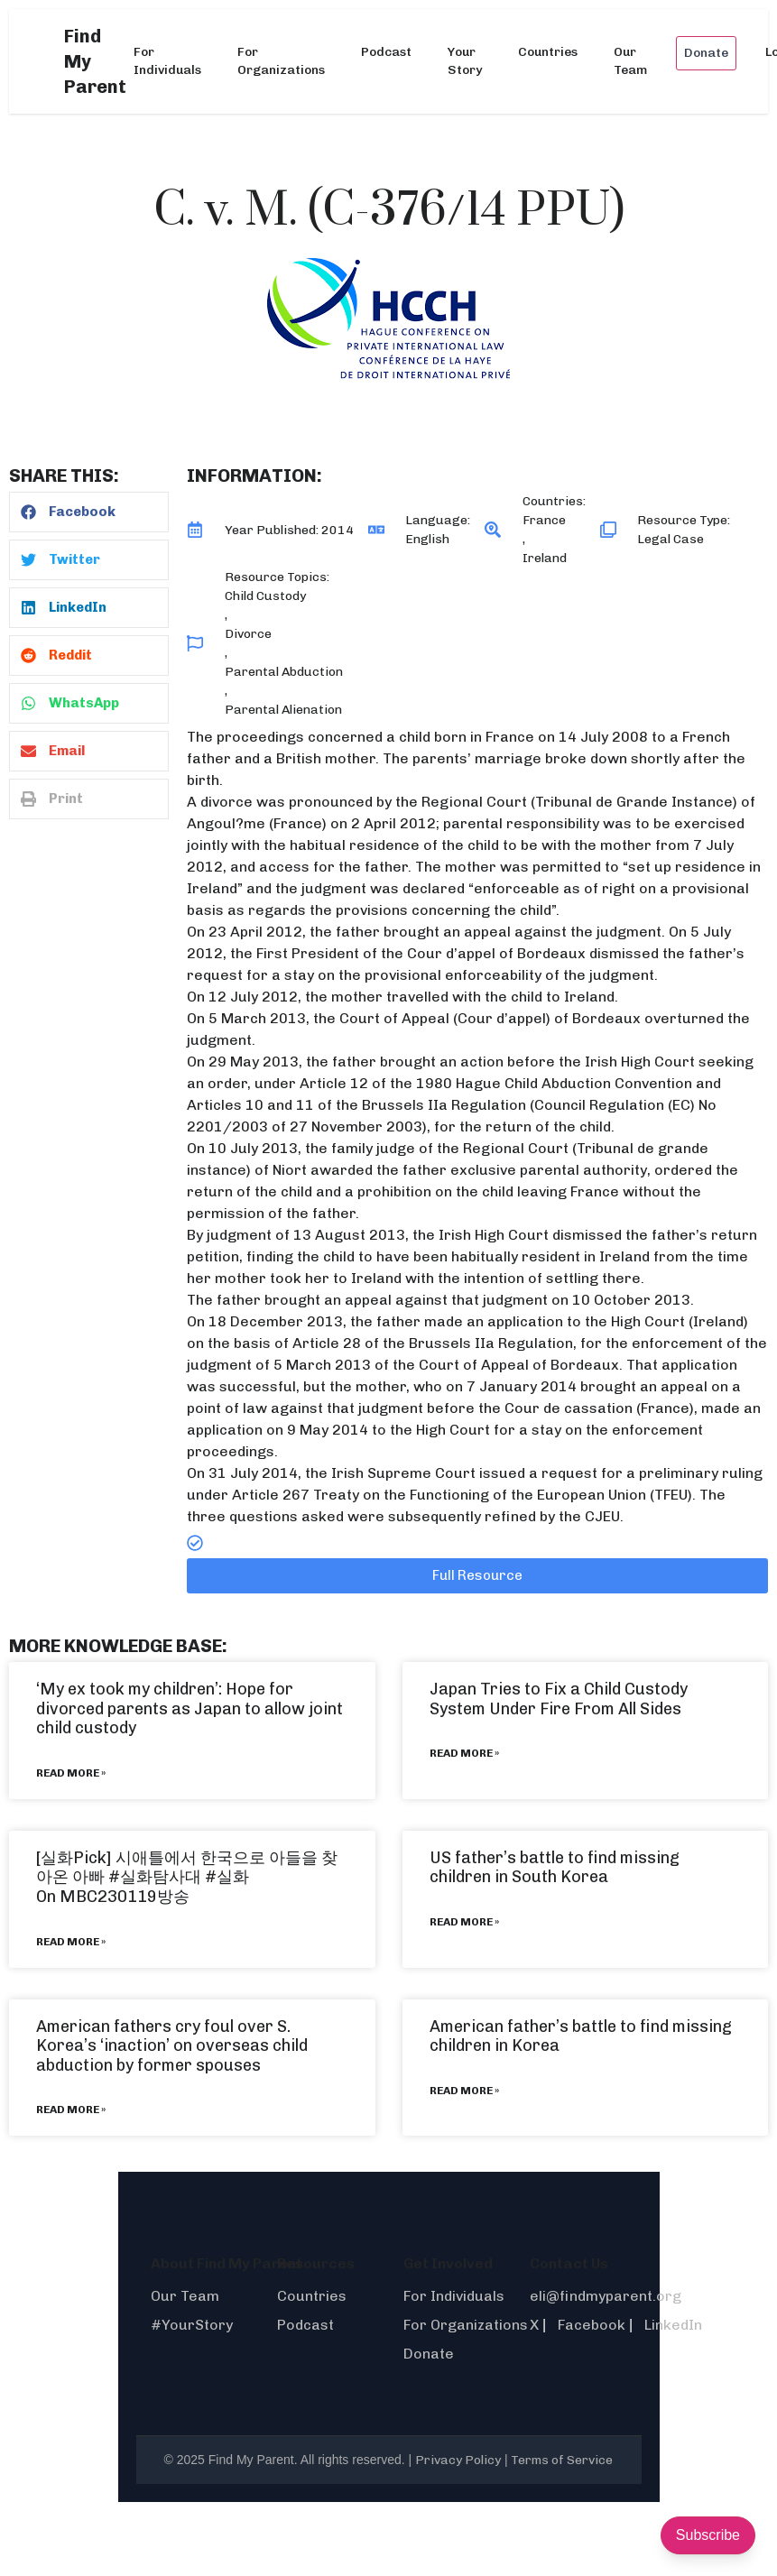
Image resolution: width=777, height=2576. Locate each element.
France (544, 520)
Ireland (545, 558)
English (427, 539)
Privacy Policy (458, 2460)
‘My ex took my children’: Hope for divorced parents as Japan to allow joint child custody (189, 1708)
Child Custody (265, 596)
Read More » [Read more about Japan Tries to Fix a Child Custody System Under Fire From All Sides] (464, 1753)
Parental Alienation (283, 709)
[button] (89, 512)
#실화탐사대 (154, 1877)
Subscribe (708, 2535)
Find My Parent (95, 61)
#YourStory (192, 2324)
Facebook (591, 2324)
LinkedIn (673, 2324)
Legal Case (670, 539)
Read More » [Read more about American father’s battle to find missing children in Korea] (464, 2090)
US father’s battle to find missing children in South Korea (555, 1868)
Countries (548, 52)
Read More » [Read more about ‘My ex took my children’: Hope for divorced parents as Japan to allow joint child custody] (71, 1773)
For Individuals (167, 61)
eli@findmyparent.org (605, 2295)
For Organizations (281, 61)
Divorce (248, 634)
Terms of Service (562, 2460)
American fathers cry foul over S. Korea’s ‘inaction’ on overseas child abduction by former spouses (172, 2046)
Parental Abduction (284, 671)
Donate (706, 52)
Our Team (630, 61)
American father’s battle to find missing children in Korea (581, 2036)
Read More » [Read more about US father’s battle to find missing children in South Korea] (464, 1922)
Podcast (386, 52)
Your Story (465, 61)
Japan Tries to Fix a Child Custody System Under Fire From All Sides (559, 1699)
